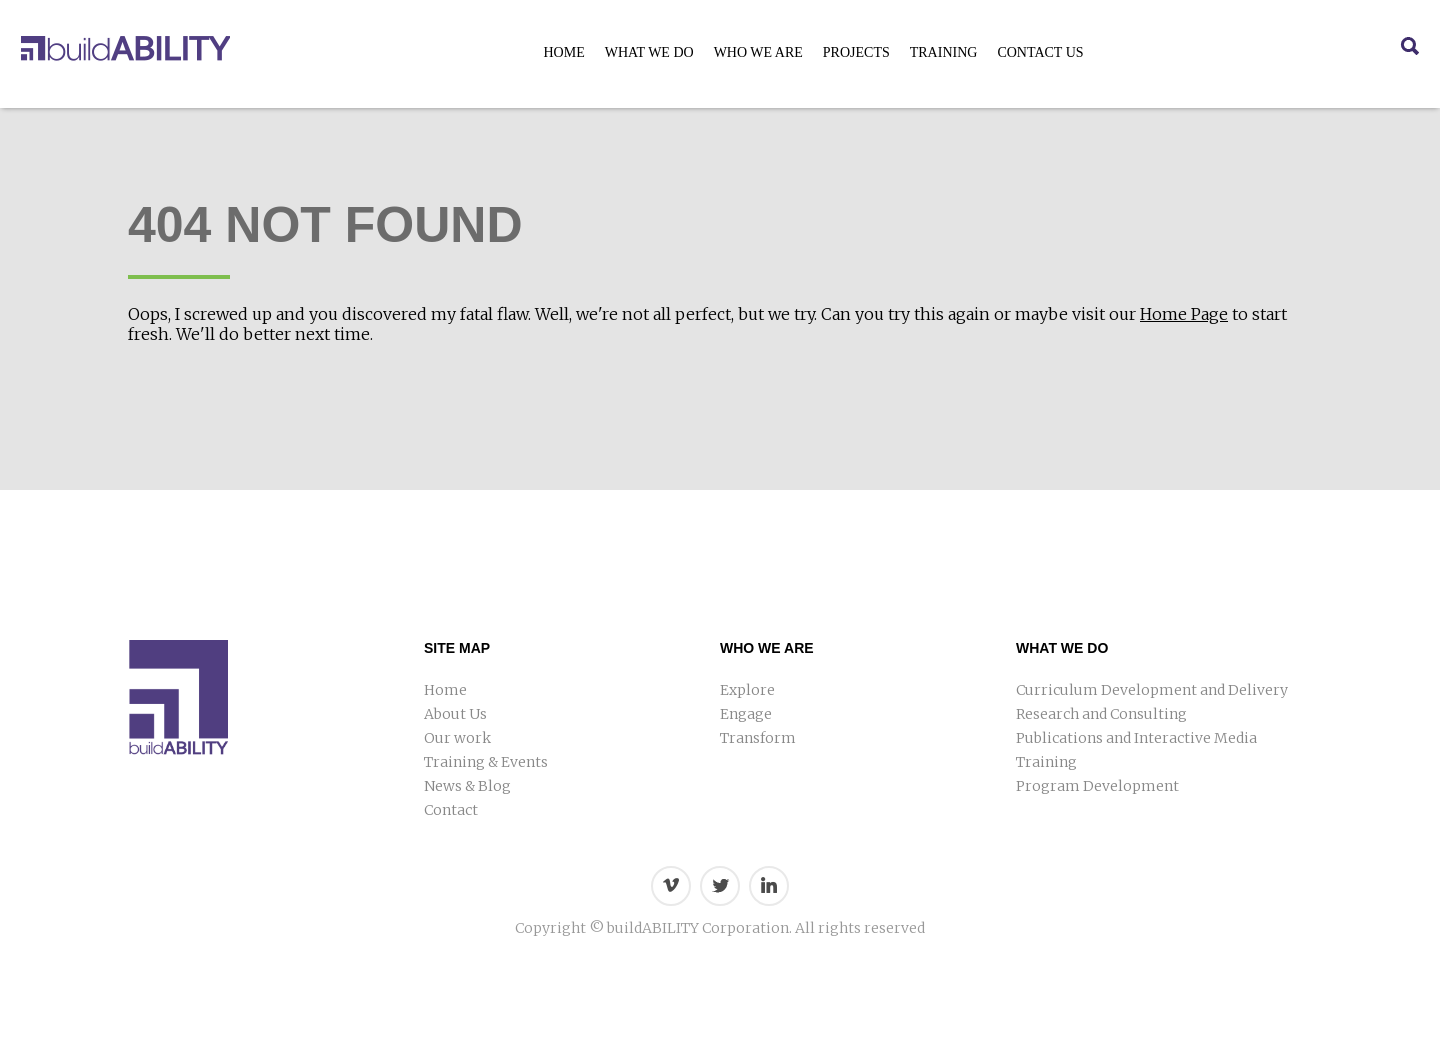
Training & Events (486, 762)
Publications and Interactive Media (1136, 738)
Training (944, 52)
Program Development (1097, 786)
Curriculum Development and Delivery (1152, 690)
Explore (747, 690)
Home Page (1184, 314)
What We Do (649, 52)
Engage (746, 714)
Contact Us (1040, 52)
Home (563, 52)
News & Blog (467, 786)
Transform (758, 738)
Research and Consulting (1101, 714)
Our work (457, 738)
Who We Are (758, 52)
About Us (455, 714)
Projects (856, 52)
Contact (451, 810)
